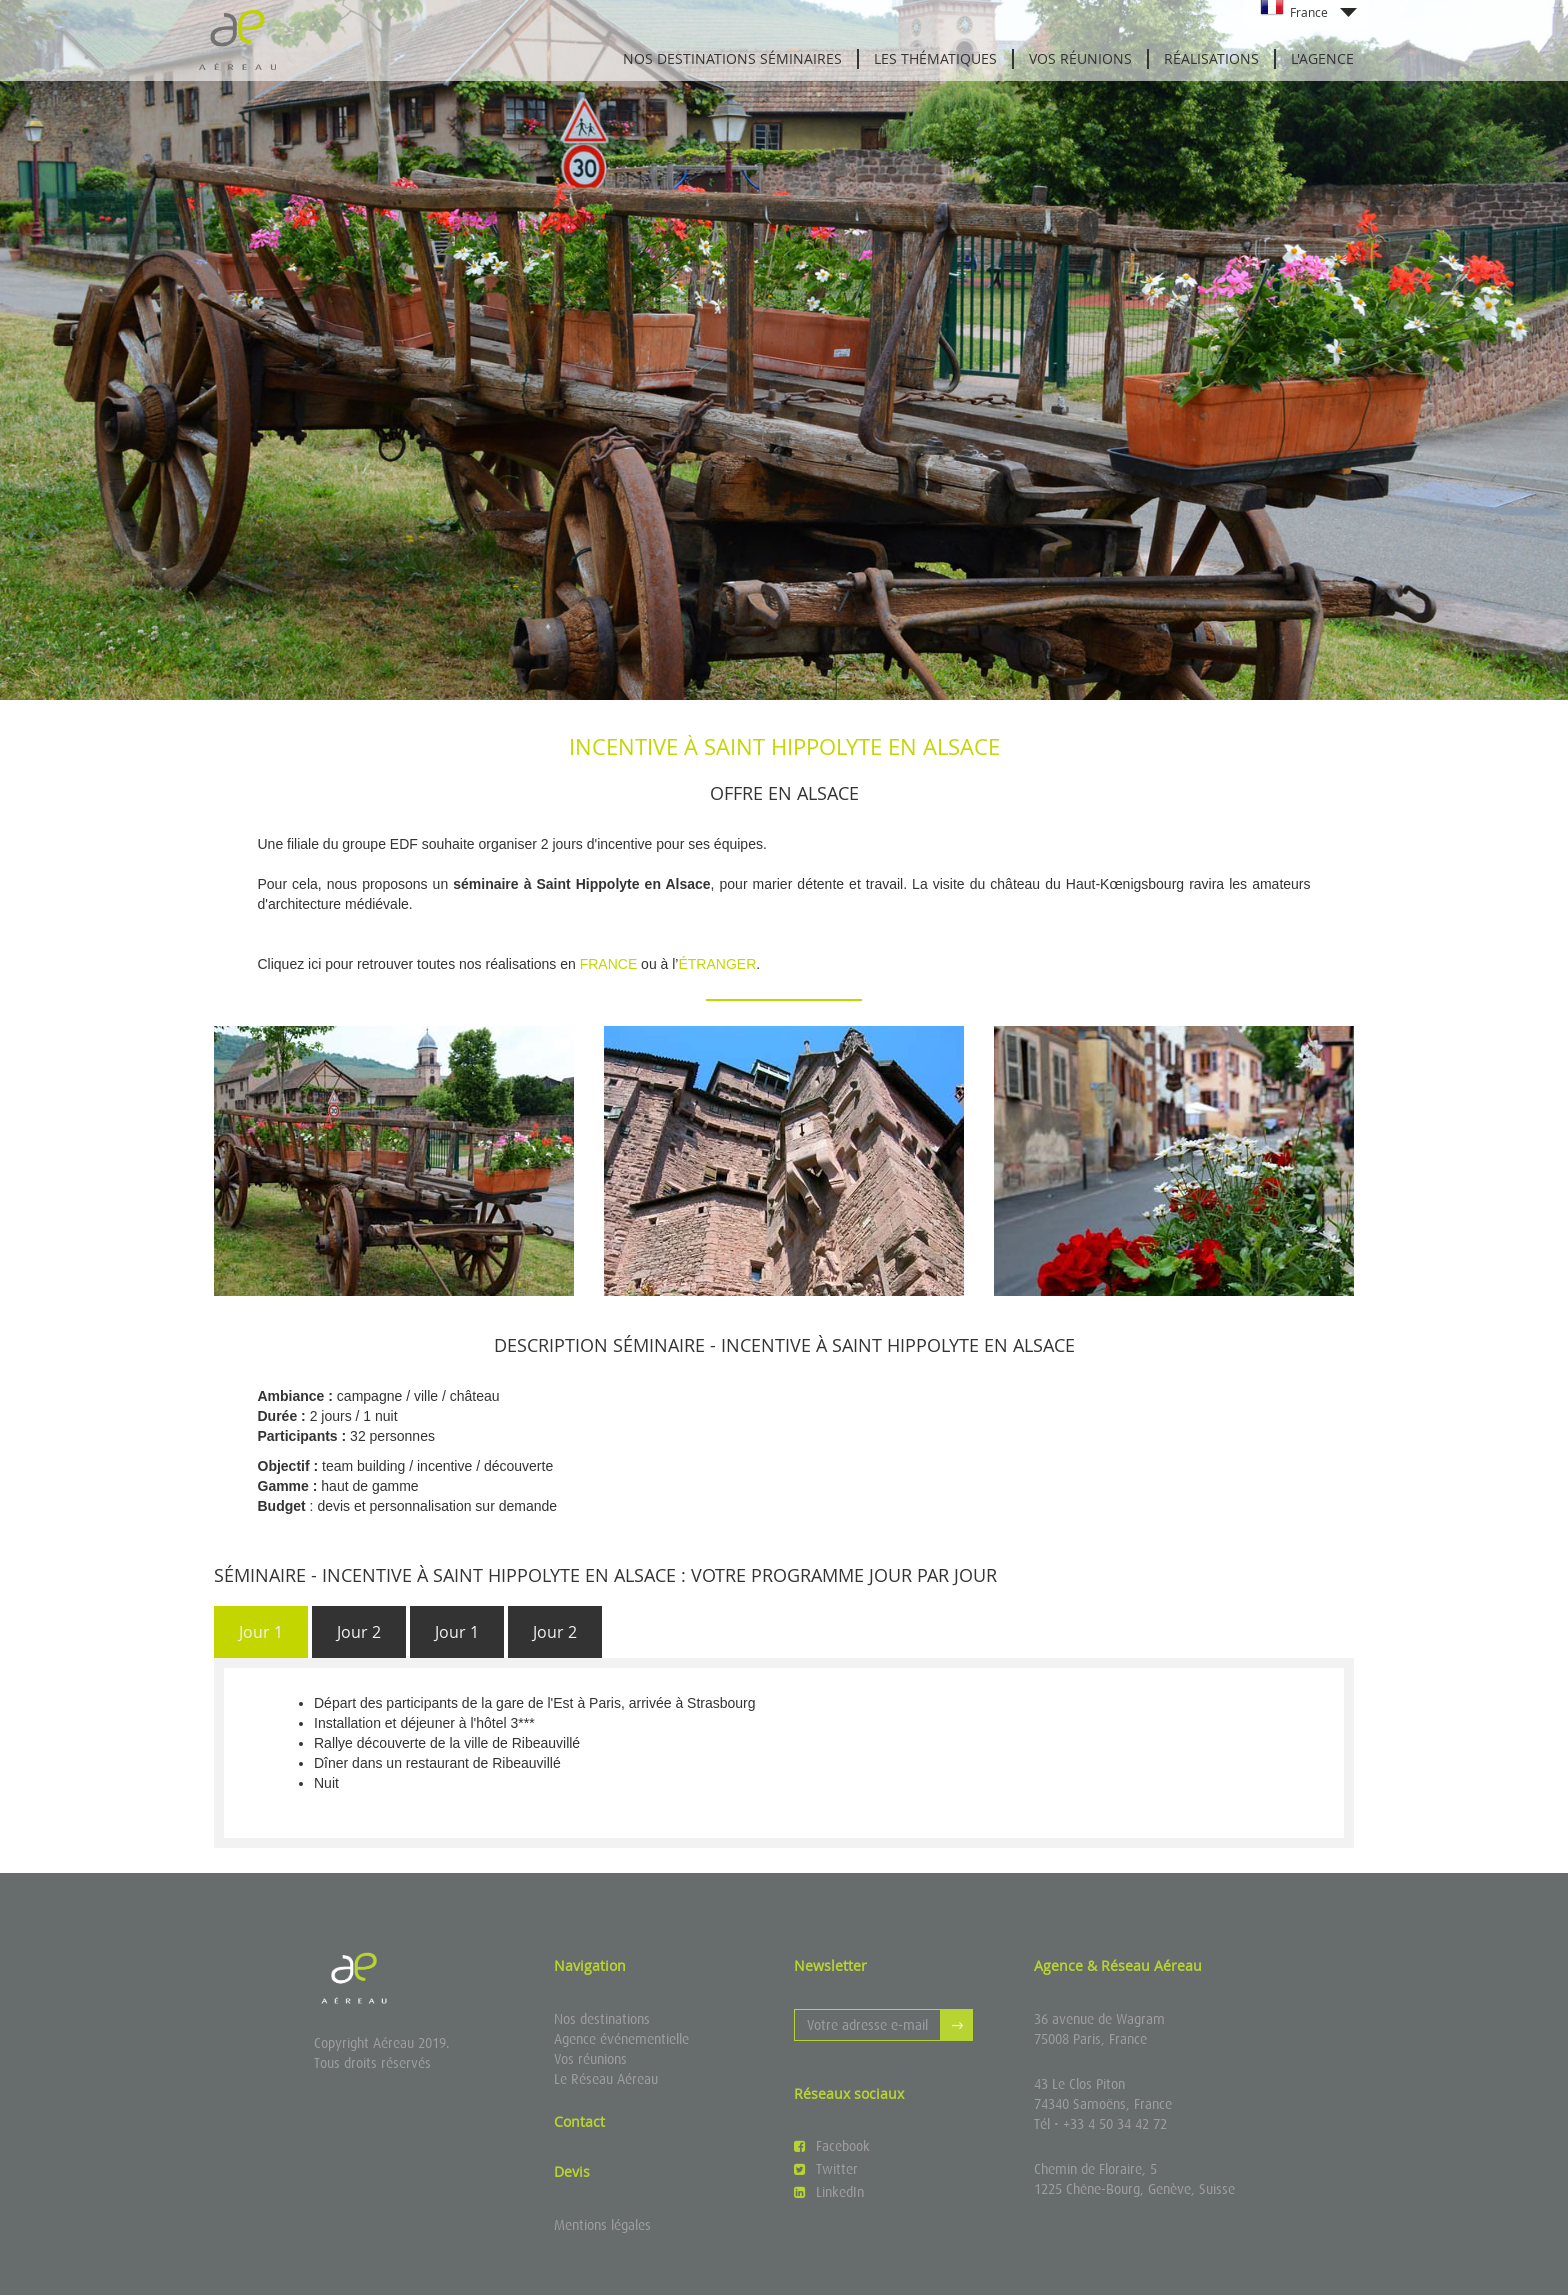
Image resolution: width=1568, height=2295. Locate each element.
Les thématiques (935, 58)
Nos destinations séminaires (732, 58)
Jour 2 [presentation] (359, 1632)
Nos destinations (602, 2019)
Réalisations (1211, 58)
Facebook (832, 2146)
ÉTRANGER (717, 964)
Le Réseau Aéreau (606, 2079)
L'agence (1322, 58)
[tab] (261, 1632)
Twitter (826, 2169)
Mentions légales (602, 2225)
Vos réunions (1080, 58)
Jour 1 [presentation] (261, 1632)
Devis (572, 2171)
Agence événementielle (621, 2039)
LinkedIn (829, 2192)
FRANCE (609, 964)
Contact (579, 2121)
